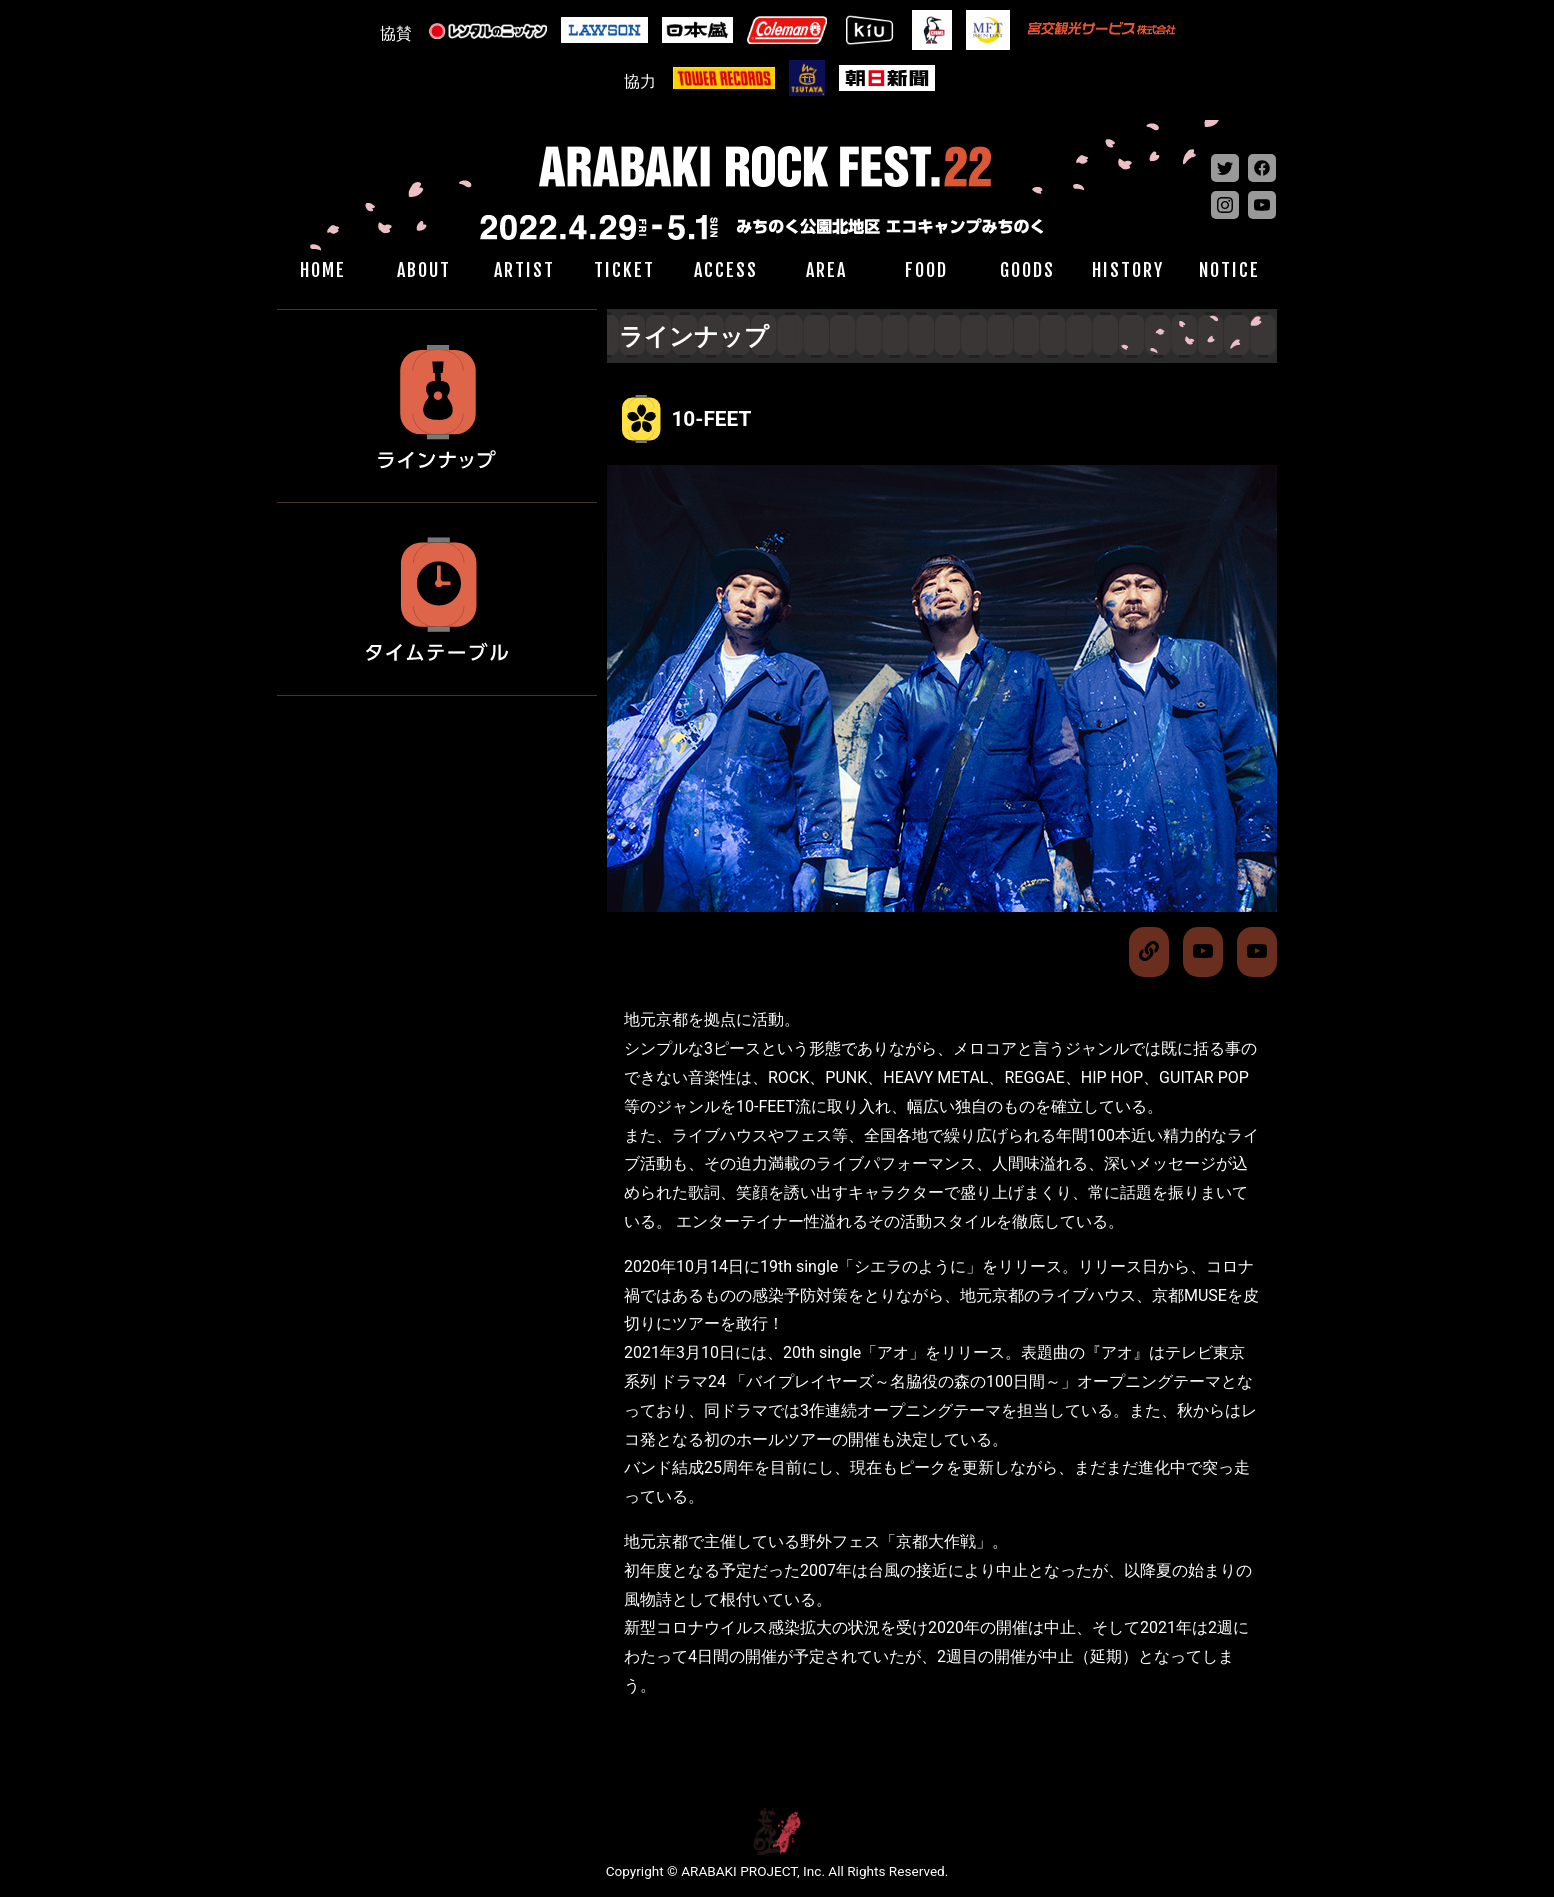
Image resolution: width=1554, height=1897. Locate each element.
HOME (323, 270)
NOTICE (1229, 270)
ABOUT (424, 270)
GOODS (1027, 270)
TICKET (624, 270)
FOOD (926, 270)
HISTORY (1128, 270)
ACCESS (726, 270)
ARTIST (524, 270)
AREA (826, 270)
